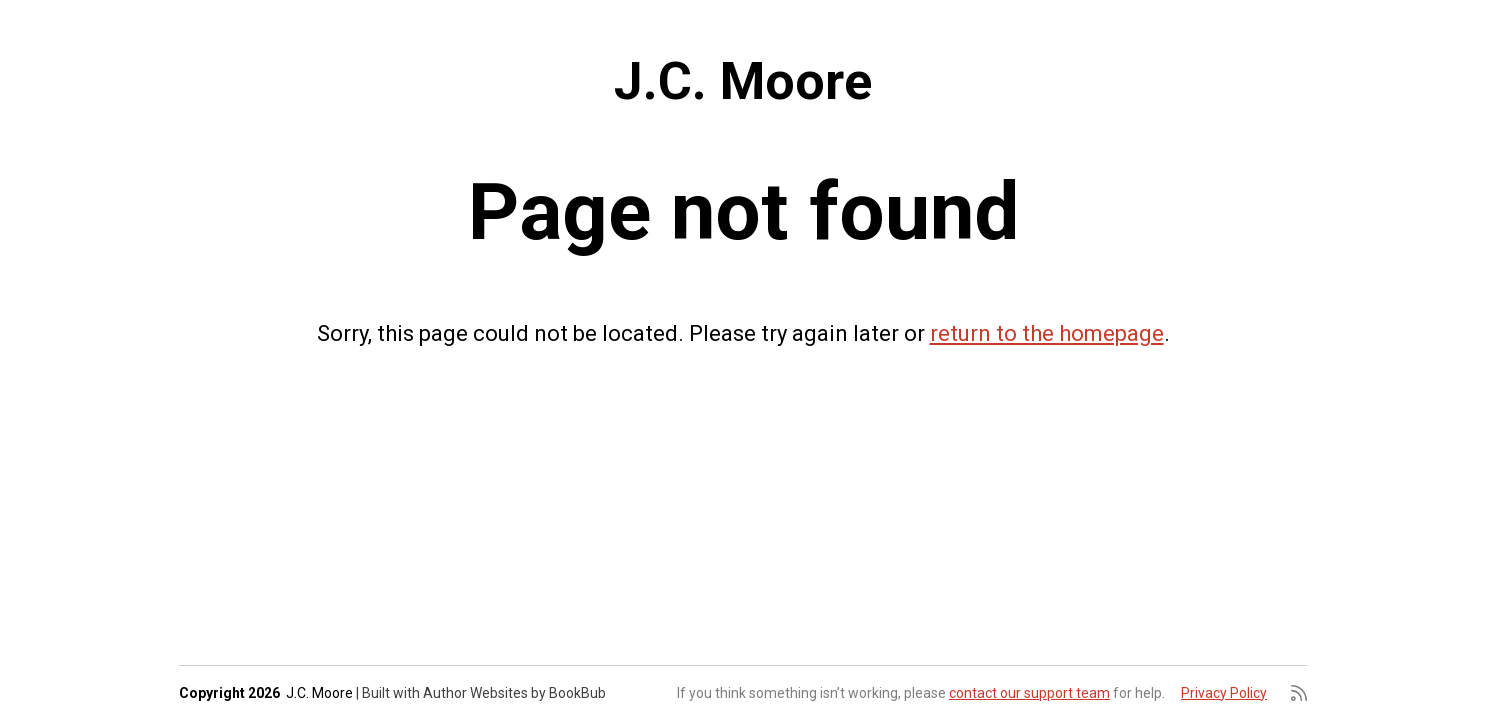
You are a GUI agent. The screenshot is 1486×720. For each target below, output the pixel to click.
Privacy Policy (1224, 693)
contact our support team (1029, 693)
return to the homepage (1047, 333)
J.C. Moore (743, 81)
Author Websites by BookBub (514, 693)
